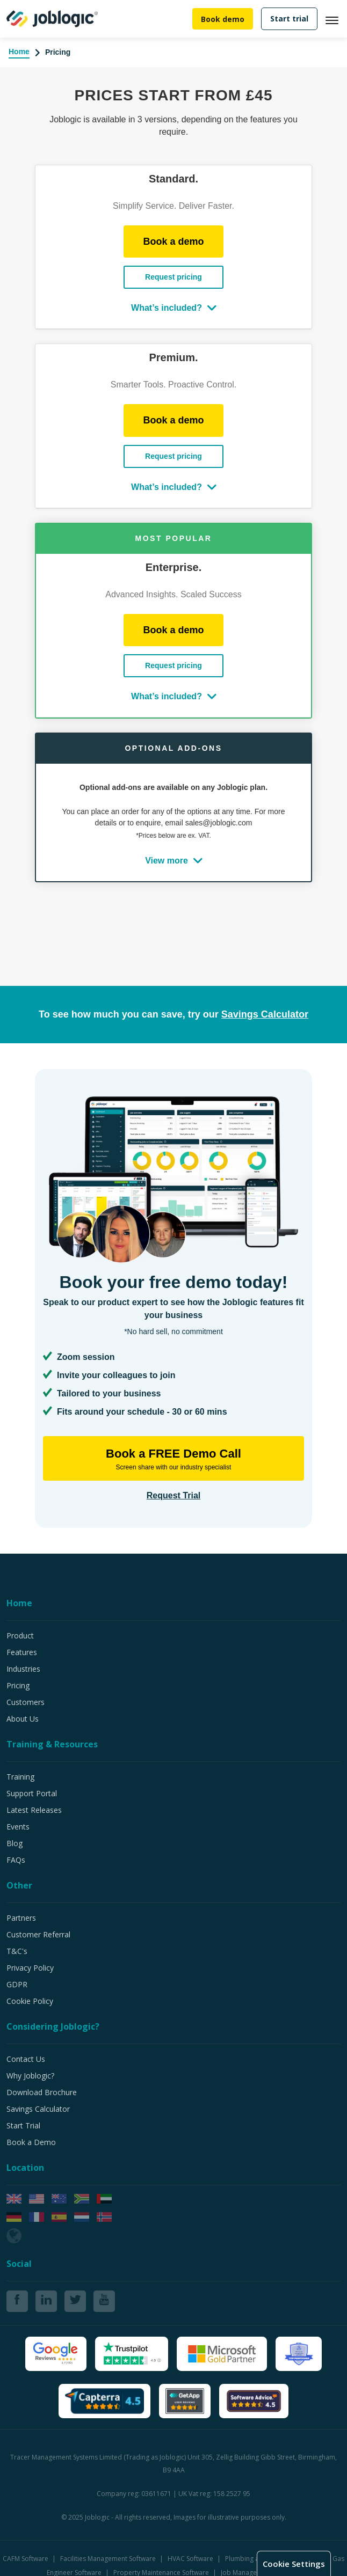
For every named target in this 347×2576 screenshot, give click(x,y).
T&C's (16, 1951)
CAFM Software (26, 2558)
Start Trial (23, 2125)
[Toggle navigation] (336, 19)
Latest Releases (34, 1810)
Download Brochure (41, 2092)
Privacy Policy (30, 1968)
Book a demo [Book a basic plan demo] (173, 241)
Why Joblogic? (30, 2075)
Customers (25, 1702)
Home (19, 51)
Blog (14, 1843)
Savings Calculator (38, 2109)
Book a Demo (31, 2142)
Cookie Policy (29, 2001)
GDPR (16, 1984)
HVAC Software (191, 2558)
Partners (21, 1918)
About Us (22, 1719)
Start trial (289, 18)
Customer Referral (38, 1934)
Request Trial (173, 1495)
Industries (23, 1669)
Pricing (18, 1685)
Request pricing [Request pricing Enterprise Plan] (173, 277)
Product (20, 1635)
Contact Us (25, 2059)
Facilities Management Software (108, 2558)
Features (21, 1652)
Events (18, 1826)
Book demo (222, 19)
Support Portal (31, 1793)
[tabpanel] (173, 523)
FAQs (15, 1860)
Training (20, 1777)
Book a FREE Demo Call (173, 1459)
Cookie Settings (295, 2563)
